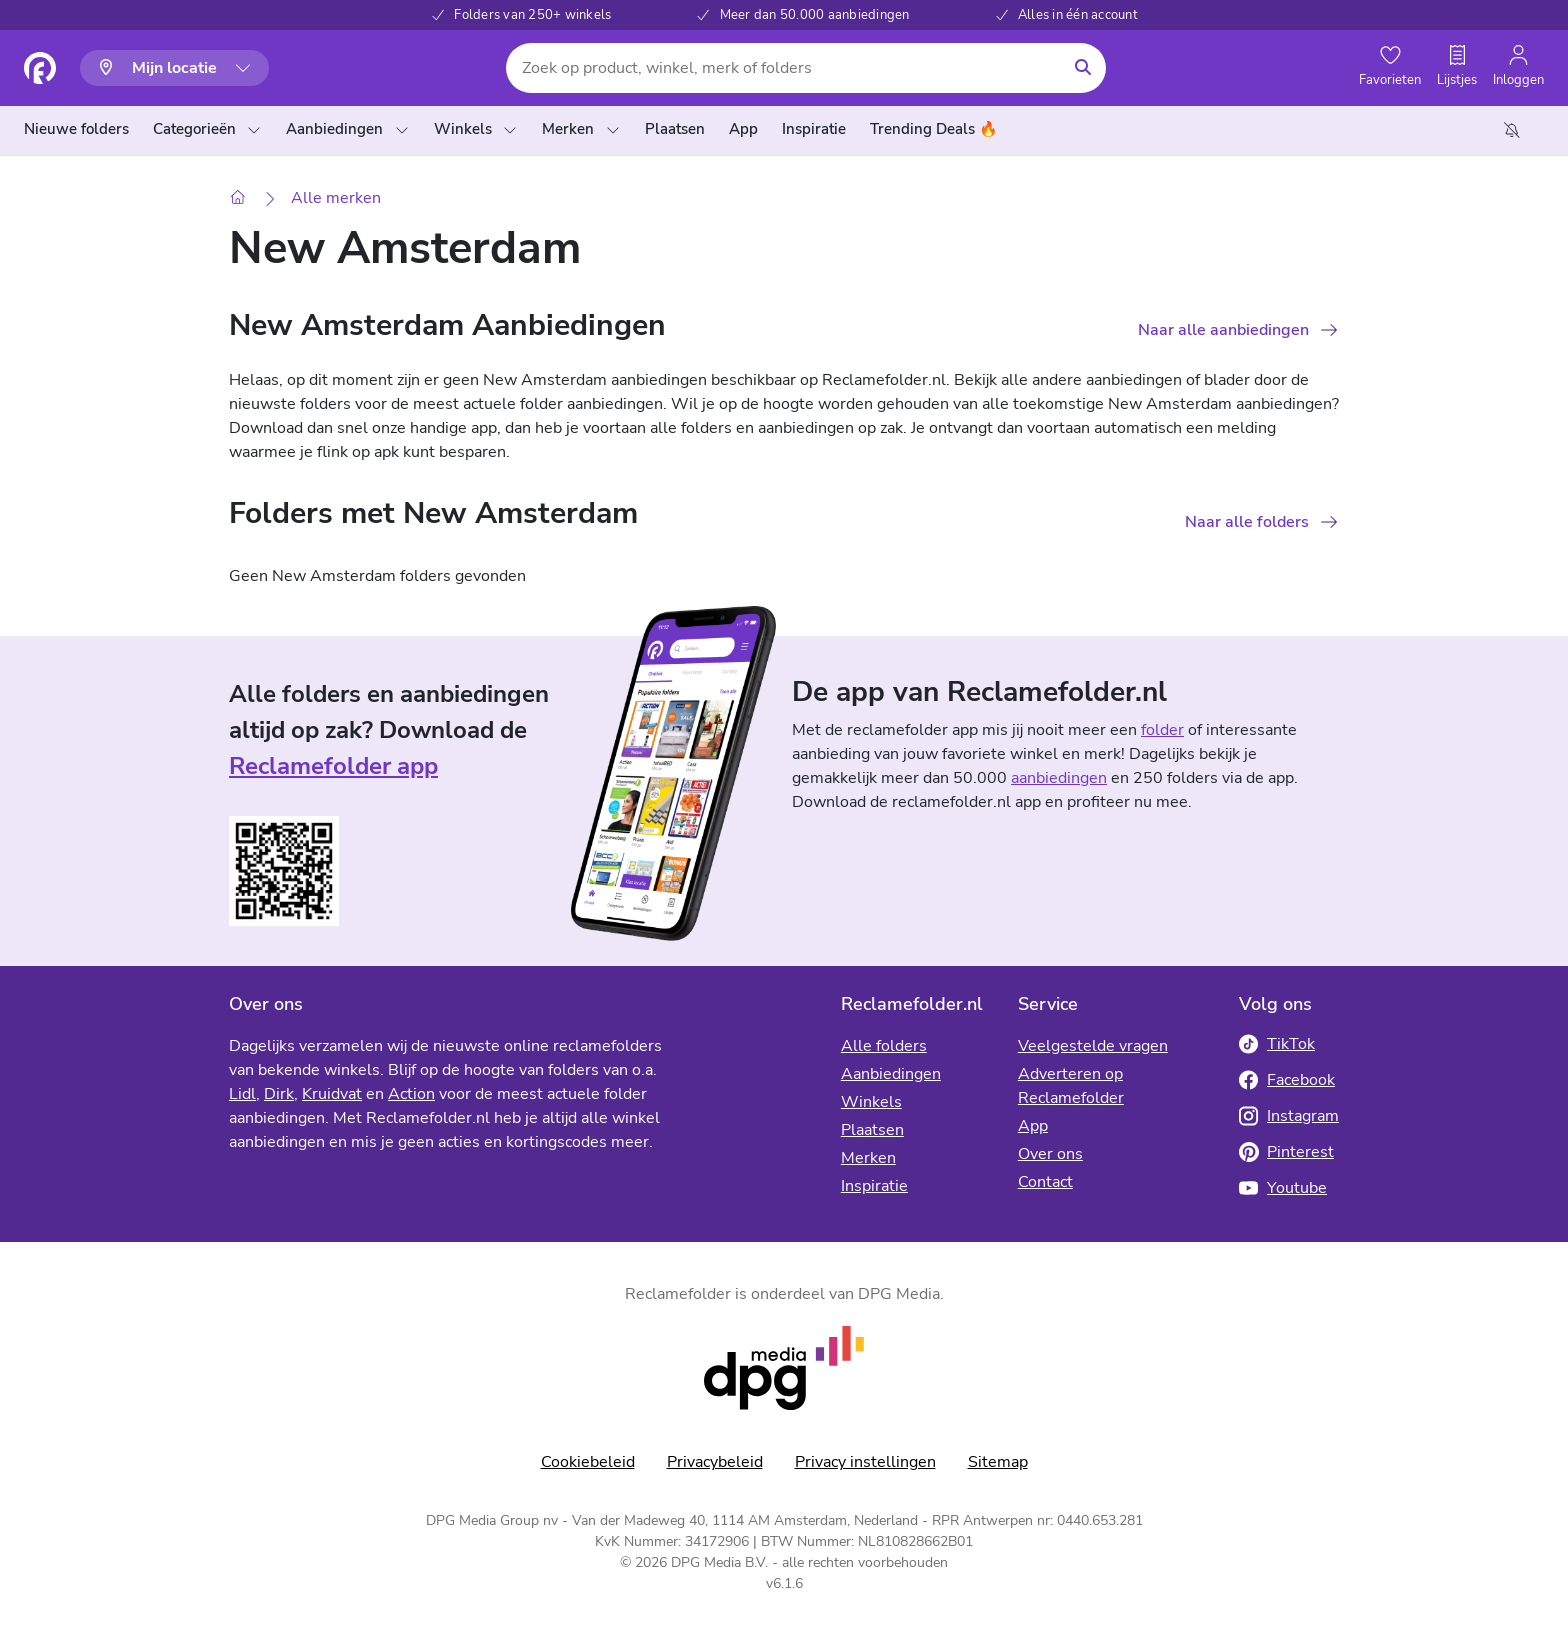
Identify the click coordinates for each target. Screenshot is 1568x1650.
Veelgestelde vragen (1093, 1046)
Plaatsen (872, 1130)
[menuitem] (80, 130)
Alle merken (336, 198)
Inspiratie (874, 1186)
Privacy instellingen (865, 1462)
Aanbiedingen (347, 129)
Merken (581, 129)
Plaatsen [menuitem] (675, 129)
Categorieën (207, 129)
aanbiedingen (1059, 778)
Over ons (1050, 1154)
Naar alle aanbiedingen (1223, 330)
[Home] (238, 198)
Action (411, 1094)
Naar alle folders (1247, 522)
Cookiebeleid (588, 1462)
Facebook (1287, 1080)
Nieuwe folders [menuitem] (76, 129)
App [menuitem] (743, 129)
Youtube (1283, 1188)
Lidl (242, 1094)
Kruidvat (332, 1094)
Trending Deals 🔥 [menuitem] (934, 129)
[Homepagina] (40, 68)
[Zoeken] (1082, 68)
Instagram (1289, 1116)
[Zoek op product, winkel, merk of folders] (782, 68)
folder (1162, 730)
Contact (1045, 1182)
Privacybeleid (715, 1462)
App (1033, 1126)
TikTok (1277, 1044)
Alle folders (884, 1046)
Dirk (279, 1094)
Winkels (476, 129)
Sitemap (998, 1462)
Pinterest (1286, 1152)
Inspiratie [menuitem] (814, 129)
